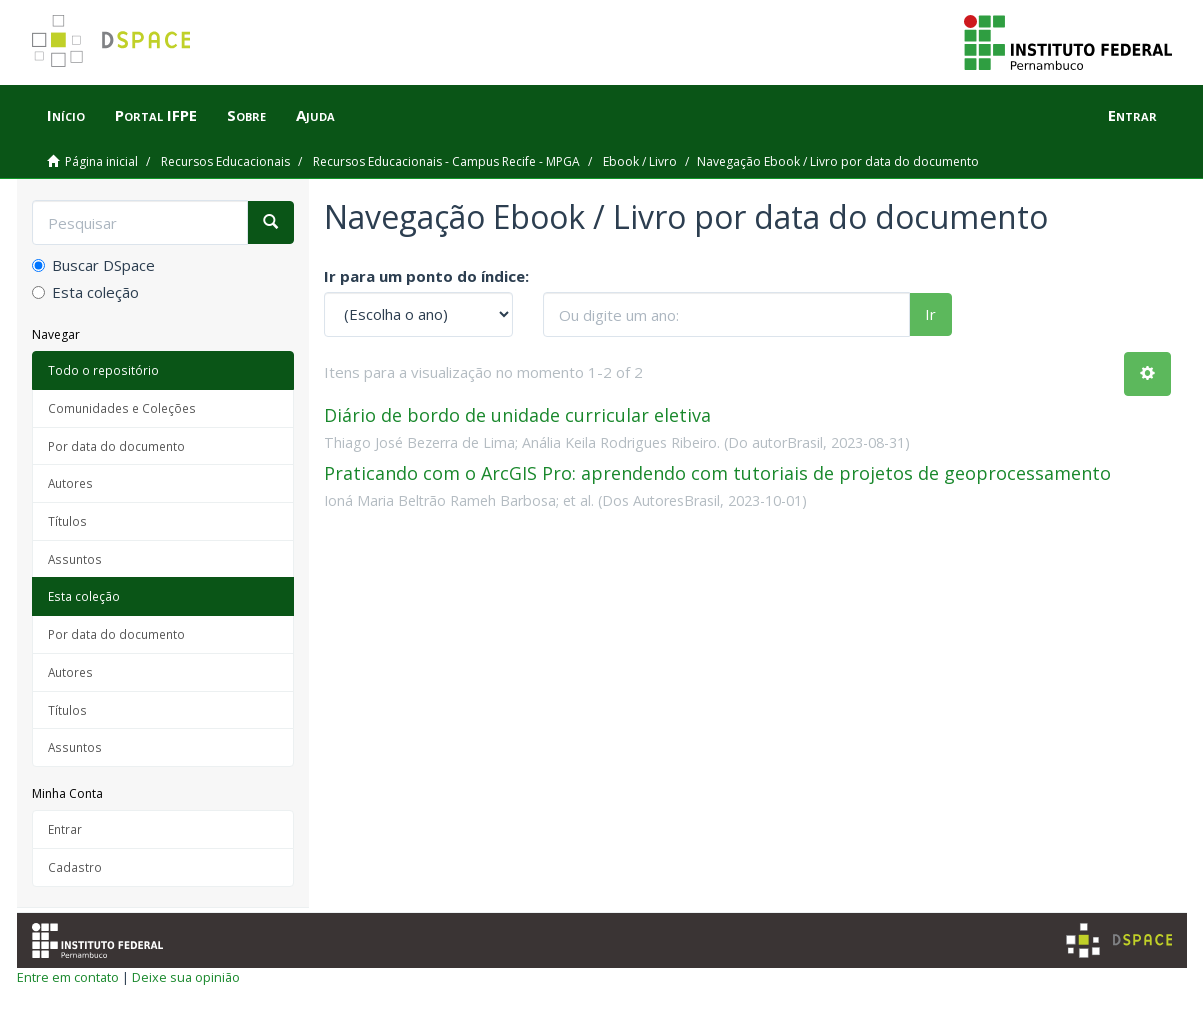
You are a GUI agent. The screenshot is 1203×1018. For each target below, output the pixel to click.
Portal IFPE (156, 115)
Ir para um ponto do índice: (426, 276)
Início (66, 115)
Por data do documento (116, 446)
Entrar (65, 829)
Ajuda (315, 115)
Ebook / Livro (640, 161)
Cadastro (75, 867)
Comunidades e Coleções (122, 408)
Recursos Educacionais (225, 161)
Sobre (246, 115)
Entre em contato (68, 977)
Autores (70, 483)
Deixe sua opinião (186, 977)
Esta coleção (85, 292)
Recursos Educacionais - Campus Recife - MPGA (446, 161)
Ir (930, 314)
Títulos (67, 521)
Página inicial (101, 161)
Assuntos (75, 559)
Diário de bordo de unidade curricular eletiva (517, 415)
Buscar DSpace (93, 265)
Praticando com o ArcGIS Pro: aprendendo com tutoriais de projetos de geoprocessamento (717, 473)
